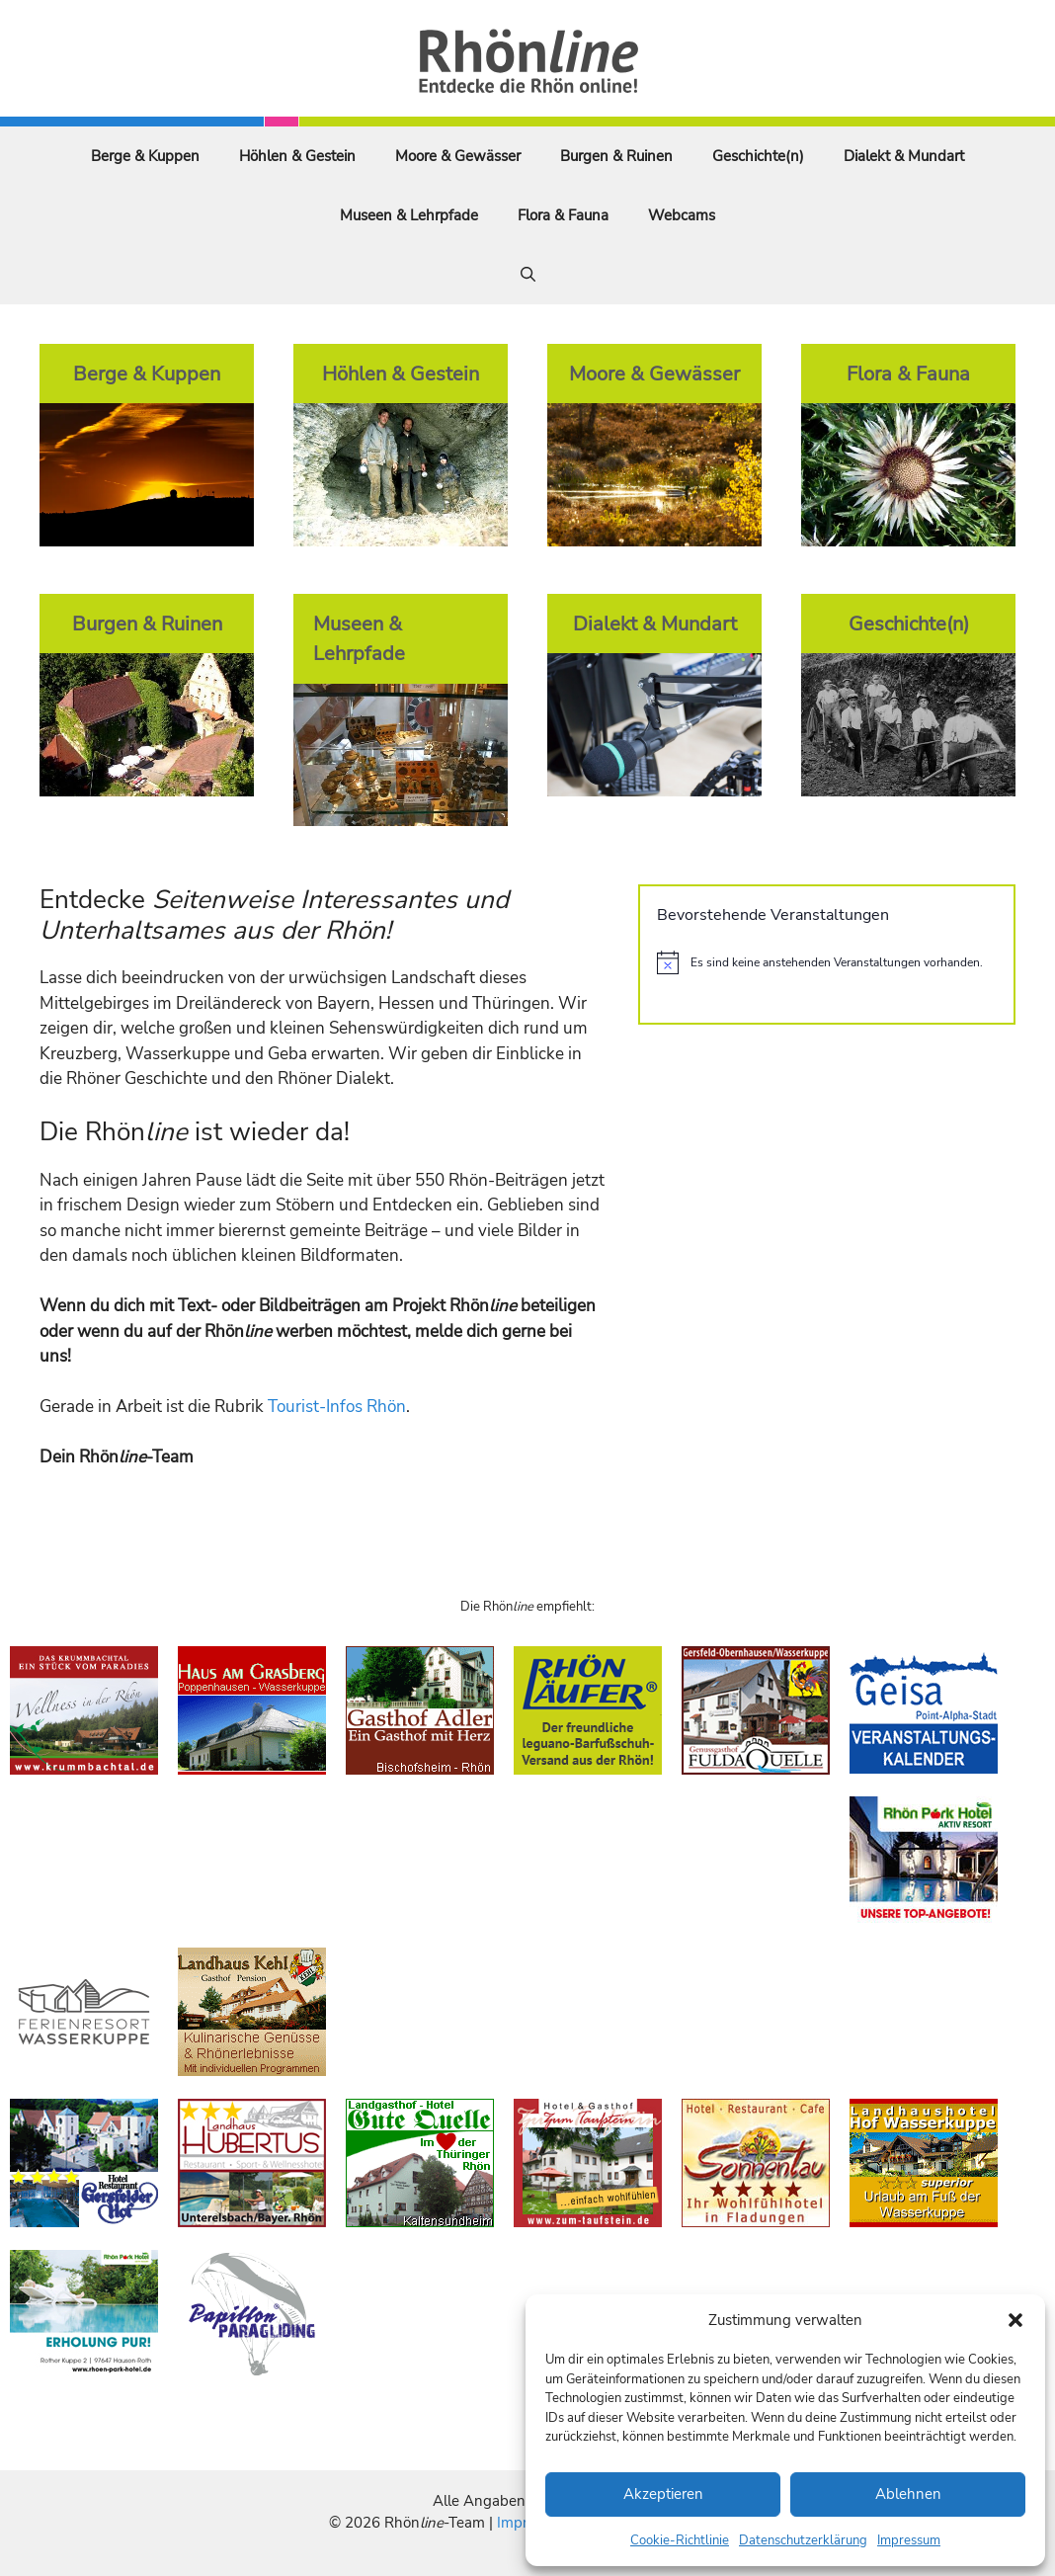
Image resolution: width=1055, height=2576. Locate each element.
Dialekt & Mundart (904, 156)
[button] (1015, 2320)
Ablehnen (908, 2494)
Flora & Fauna (563, 215)
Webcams (681, 215)
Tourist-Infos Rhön (337, 1406)
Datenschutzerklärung (803, 2540)
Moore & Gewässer (458, 156)
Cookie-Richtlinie (679, 2540)
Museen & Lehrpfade (409, 215)
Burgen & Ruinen (616, 156)
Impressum (908, 2540)
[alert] (827, 962)
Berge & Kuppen (145, 156)
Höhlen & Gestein (297, 156)
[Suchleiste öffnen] (528, 274)
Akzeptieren (663, 2494)
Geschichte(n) (758, 156)
